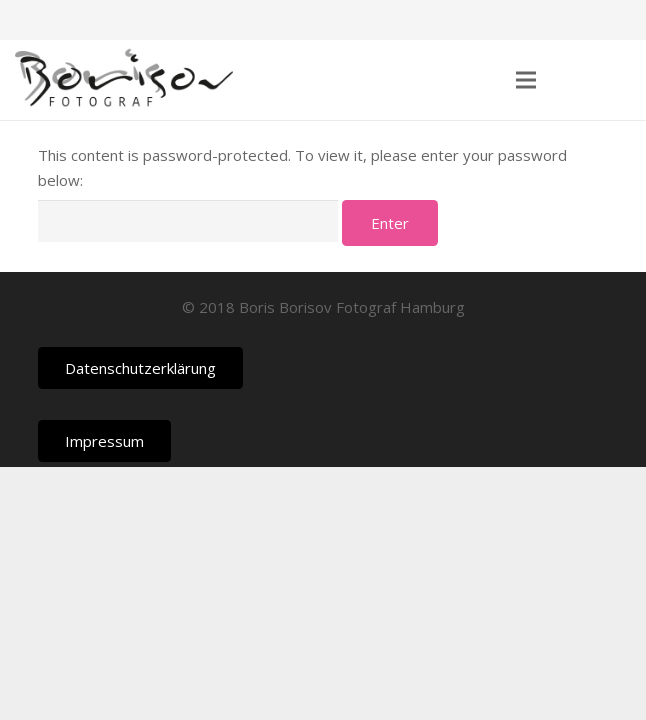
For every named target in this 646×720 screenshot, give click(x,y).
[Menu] (526, 80)
